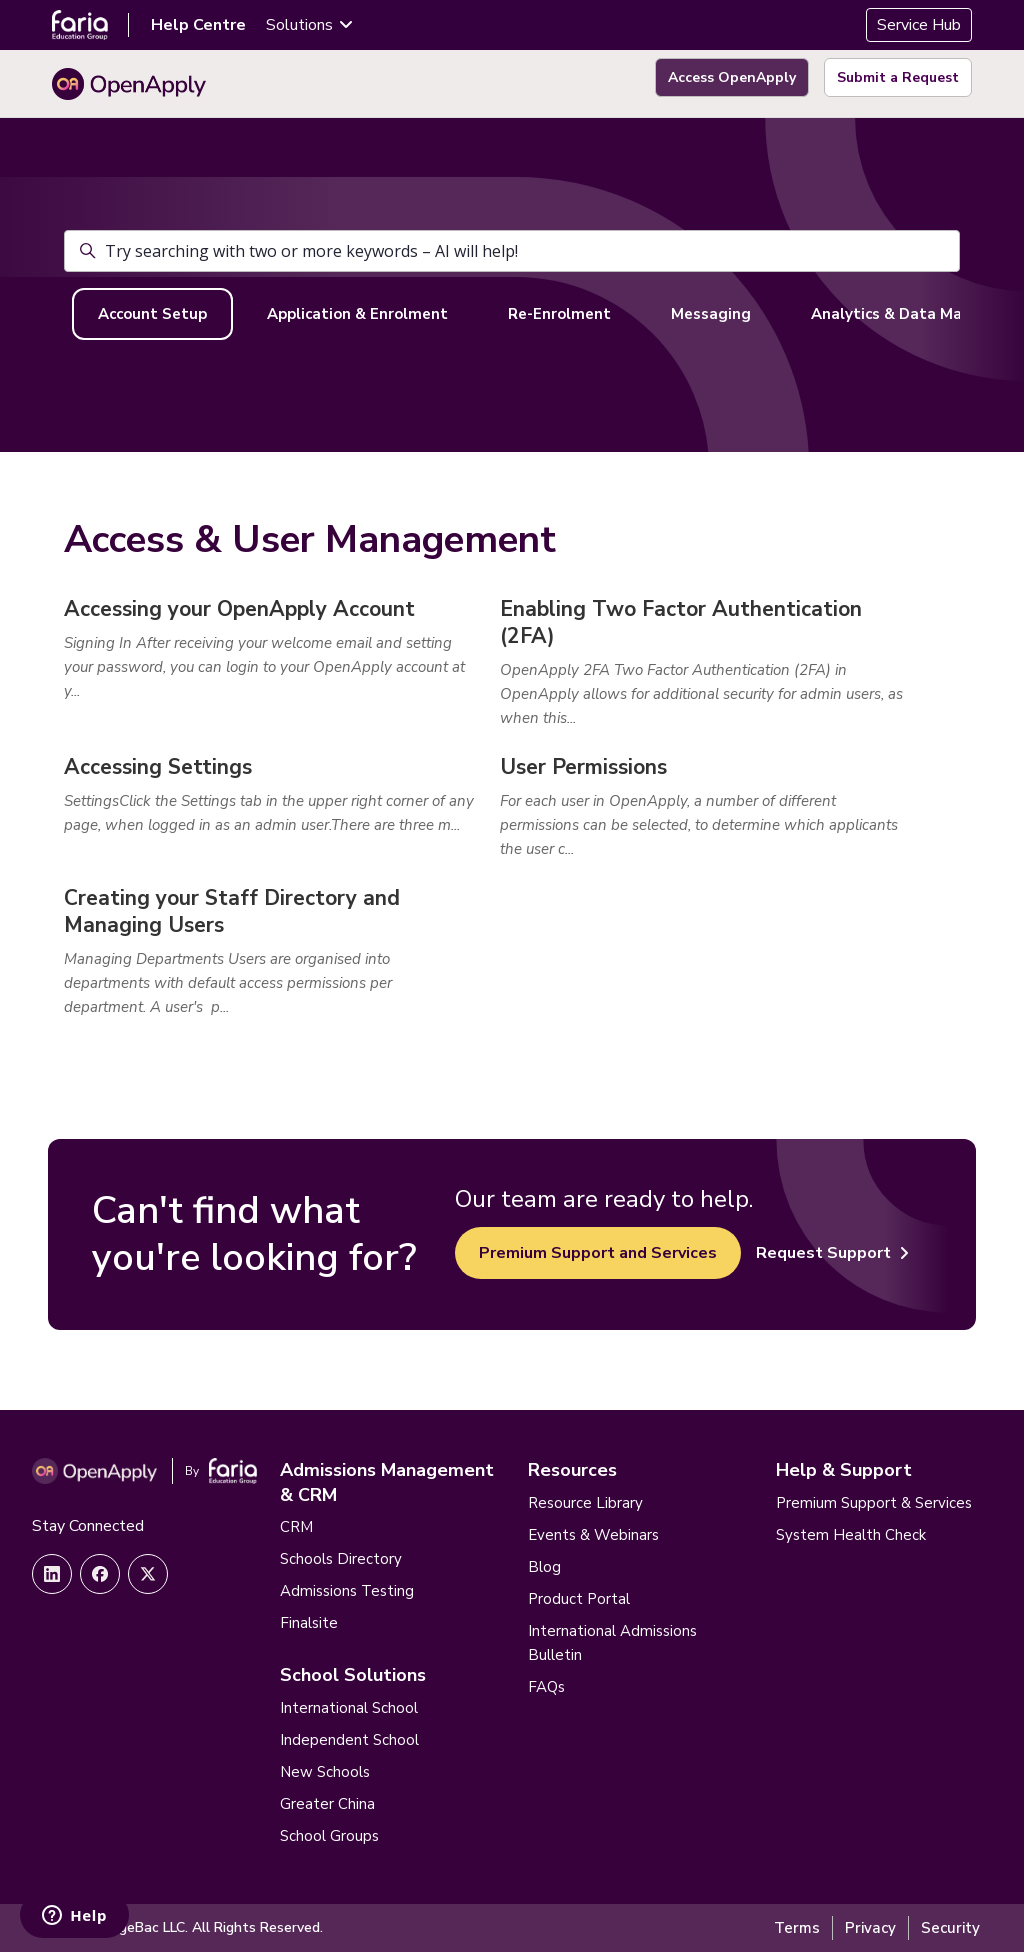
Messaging (711, 314)
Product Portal (579, 1599)
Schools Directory (341, 1559)
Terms (797, 1928)
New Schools (325, 1772)
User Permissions (583, 767)
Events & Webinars (593, 1535)
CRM (296, 1527)
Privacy (870, 1928)
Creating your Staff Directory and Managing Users (232, 911)
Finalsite (309, 1623)
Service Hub (919, 25)
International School (349, 1708)
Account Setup (152, 314)
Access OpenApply (732, 77)
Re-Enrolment (559, 314)
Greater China (327, 1804)
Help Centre (198, 25)
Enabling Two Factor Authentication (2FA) (681, 622)
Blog (544, 1567)
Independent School (349, 1740)
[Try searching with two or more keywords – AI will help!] (512, 251)
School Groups (329, 1836)
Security (950, 1928)
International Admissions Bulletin (612, 1643)
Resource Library (585, 1503)
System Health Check (851, 1535)
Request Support (832, 1253)
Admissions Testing (347, 1591)
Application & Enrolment (357, 314)
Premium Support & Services (874, 1503)
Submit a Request (898, 77)
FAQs (546, 1687)
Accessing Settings (158, 767)
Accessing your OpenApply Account (239, 609)
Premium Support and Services (598, 1253)
